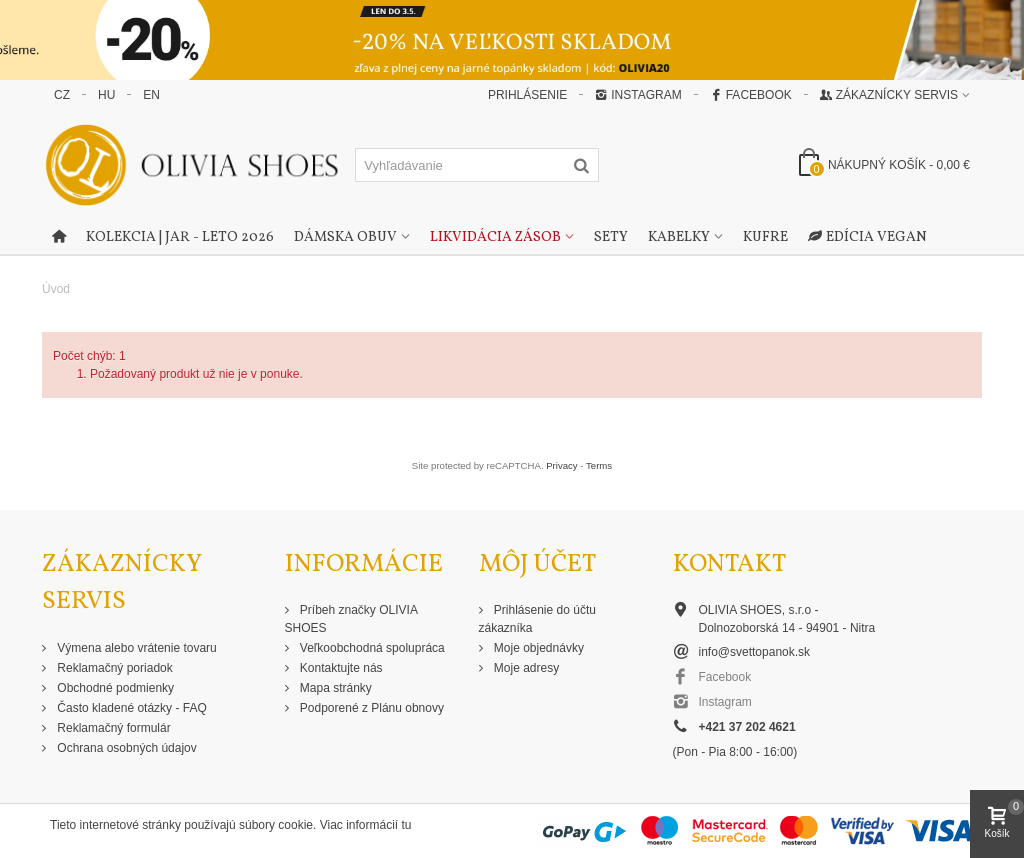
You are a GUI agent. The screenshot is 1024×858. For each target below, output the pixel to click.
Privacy (561, 465)
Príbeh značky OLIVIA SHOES (351, 619)
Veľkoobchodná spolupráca (371, 648)
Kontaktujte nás (340, 668)
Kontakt (729, 564)
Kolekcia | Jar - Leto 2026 (180, 237)
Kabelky (679, 237)
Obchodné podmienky (114, 688)
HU (106, 95)
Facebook (751, 95)
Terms (599, 465)
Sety (611, 237)
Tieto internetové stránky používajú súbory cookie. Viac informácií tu (231, 825)
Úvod (56, 289)
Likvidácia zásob (495, 237)
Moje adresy (525, 668)
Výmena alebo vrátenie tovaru (135, 648)
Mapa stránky (334, 688)
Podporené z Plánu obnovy (370, 708)
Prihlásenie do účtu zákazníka (537, 619)
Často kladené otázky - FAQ (130, 708)
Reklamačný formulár (112, 728)
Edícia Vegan (867, 238)
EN (151, 95)
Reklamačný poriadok (113, 668)
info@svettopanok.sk (755, 652)
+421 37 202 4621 (747, 727)
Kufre (765, 237)
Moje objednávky (537, 648)
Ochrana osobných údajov (125, 748)
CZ (62, 95)
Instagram (638, 95)
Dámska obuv (345, 237)
